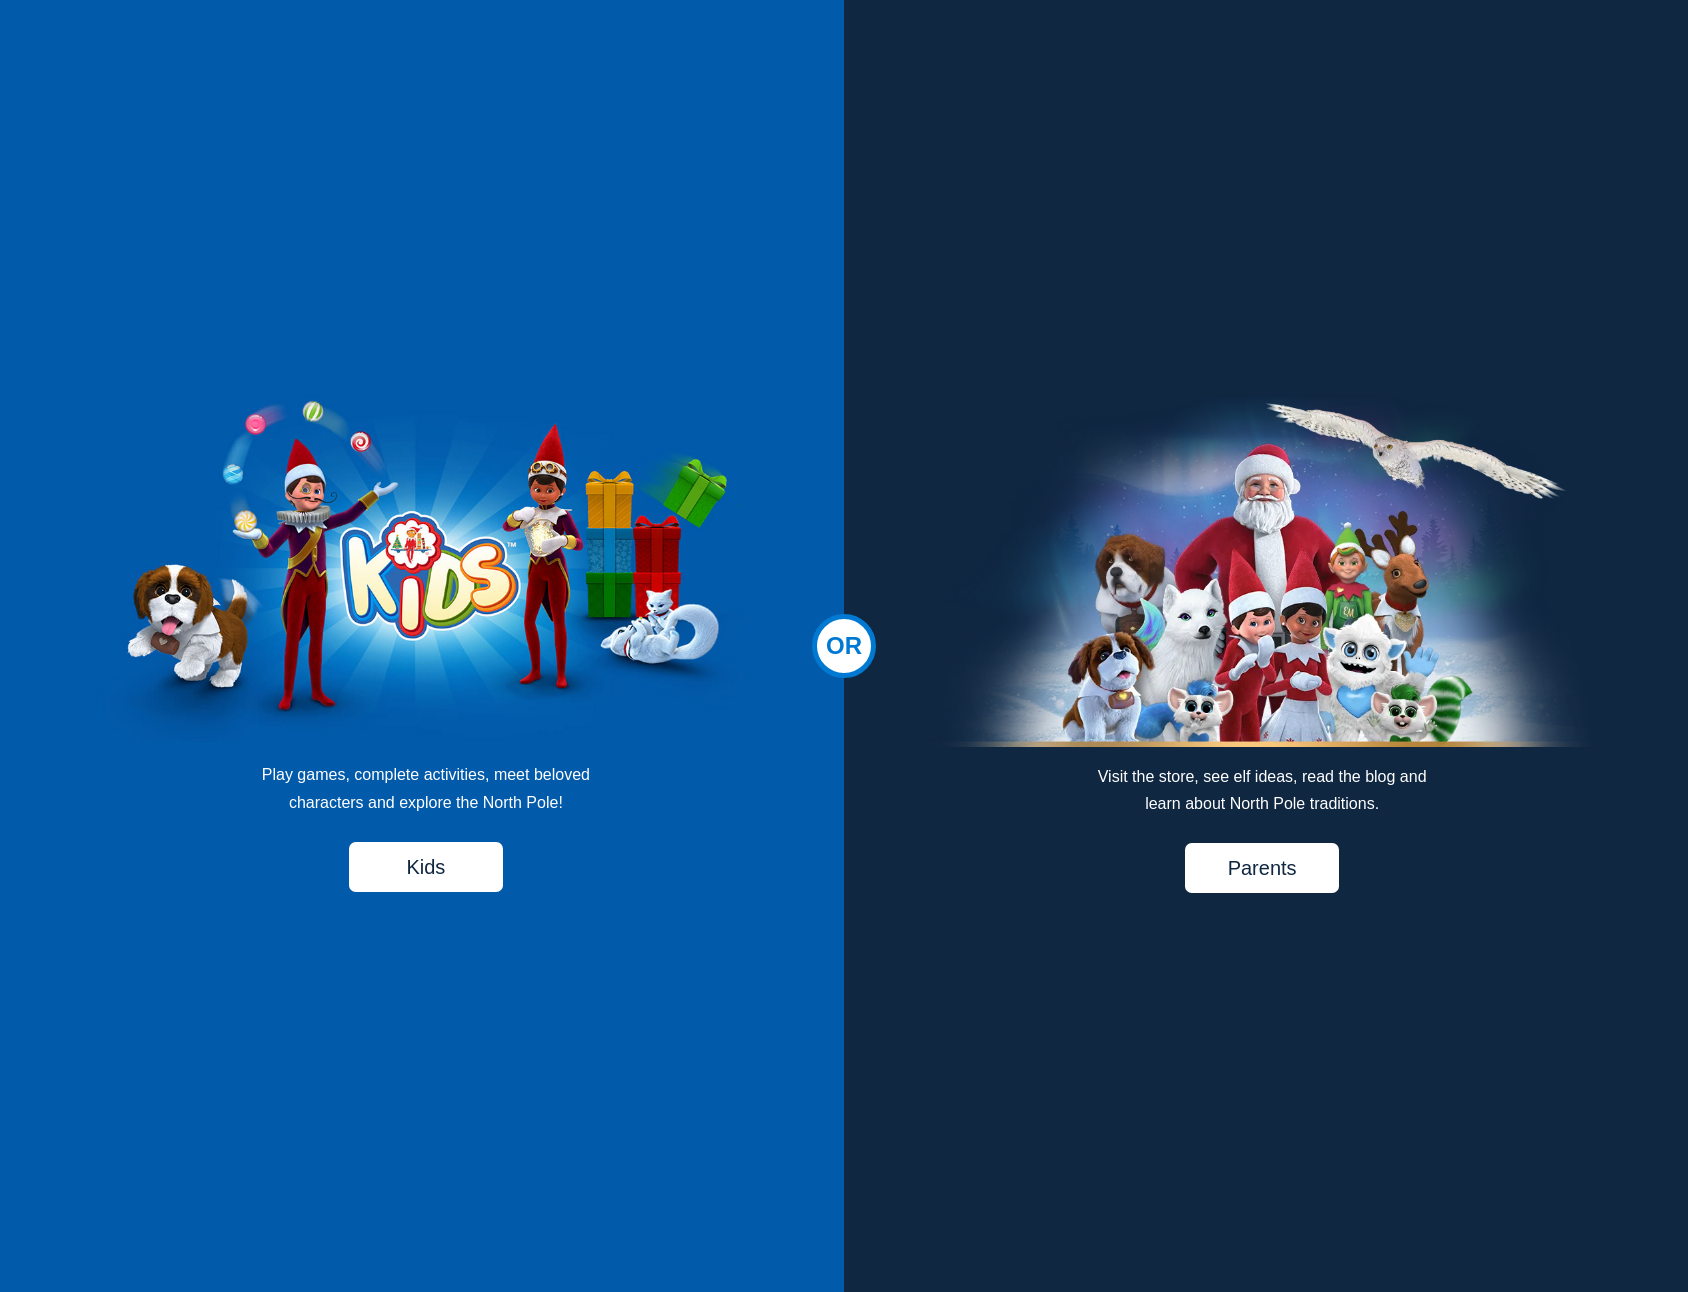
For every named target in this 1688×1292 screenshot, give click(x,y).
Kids (425, 867)
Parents (1262, 868)
